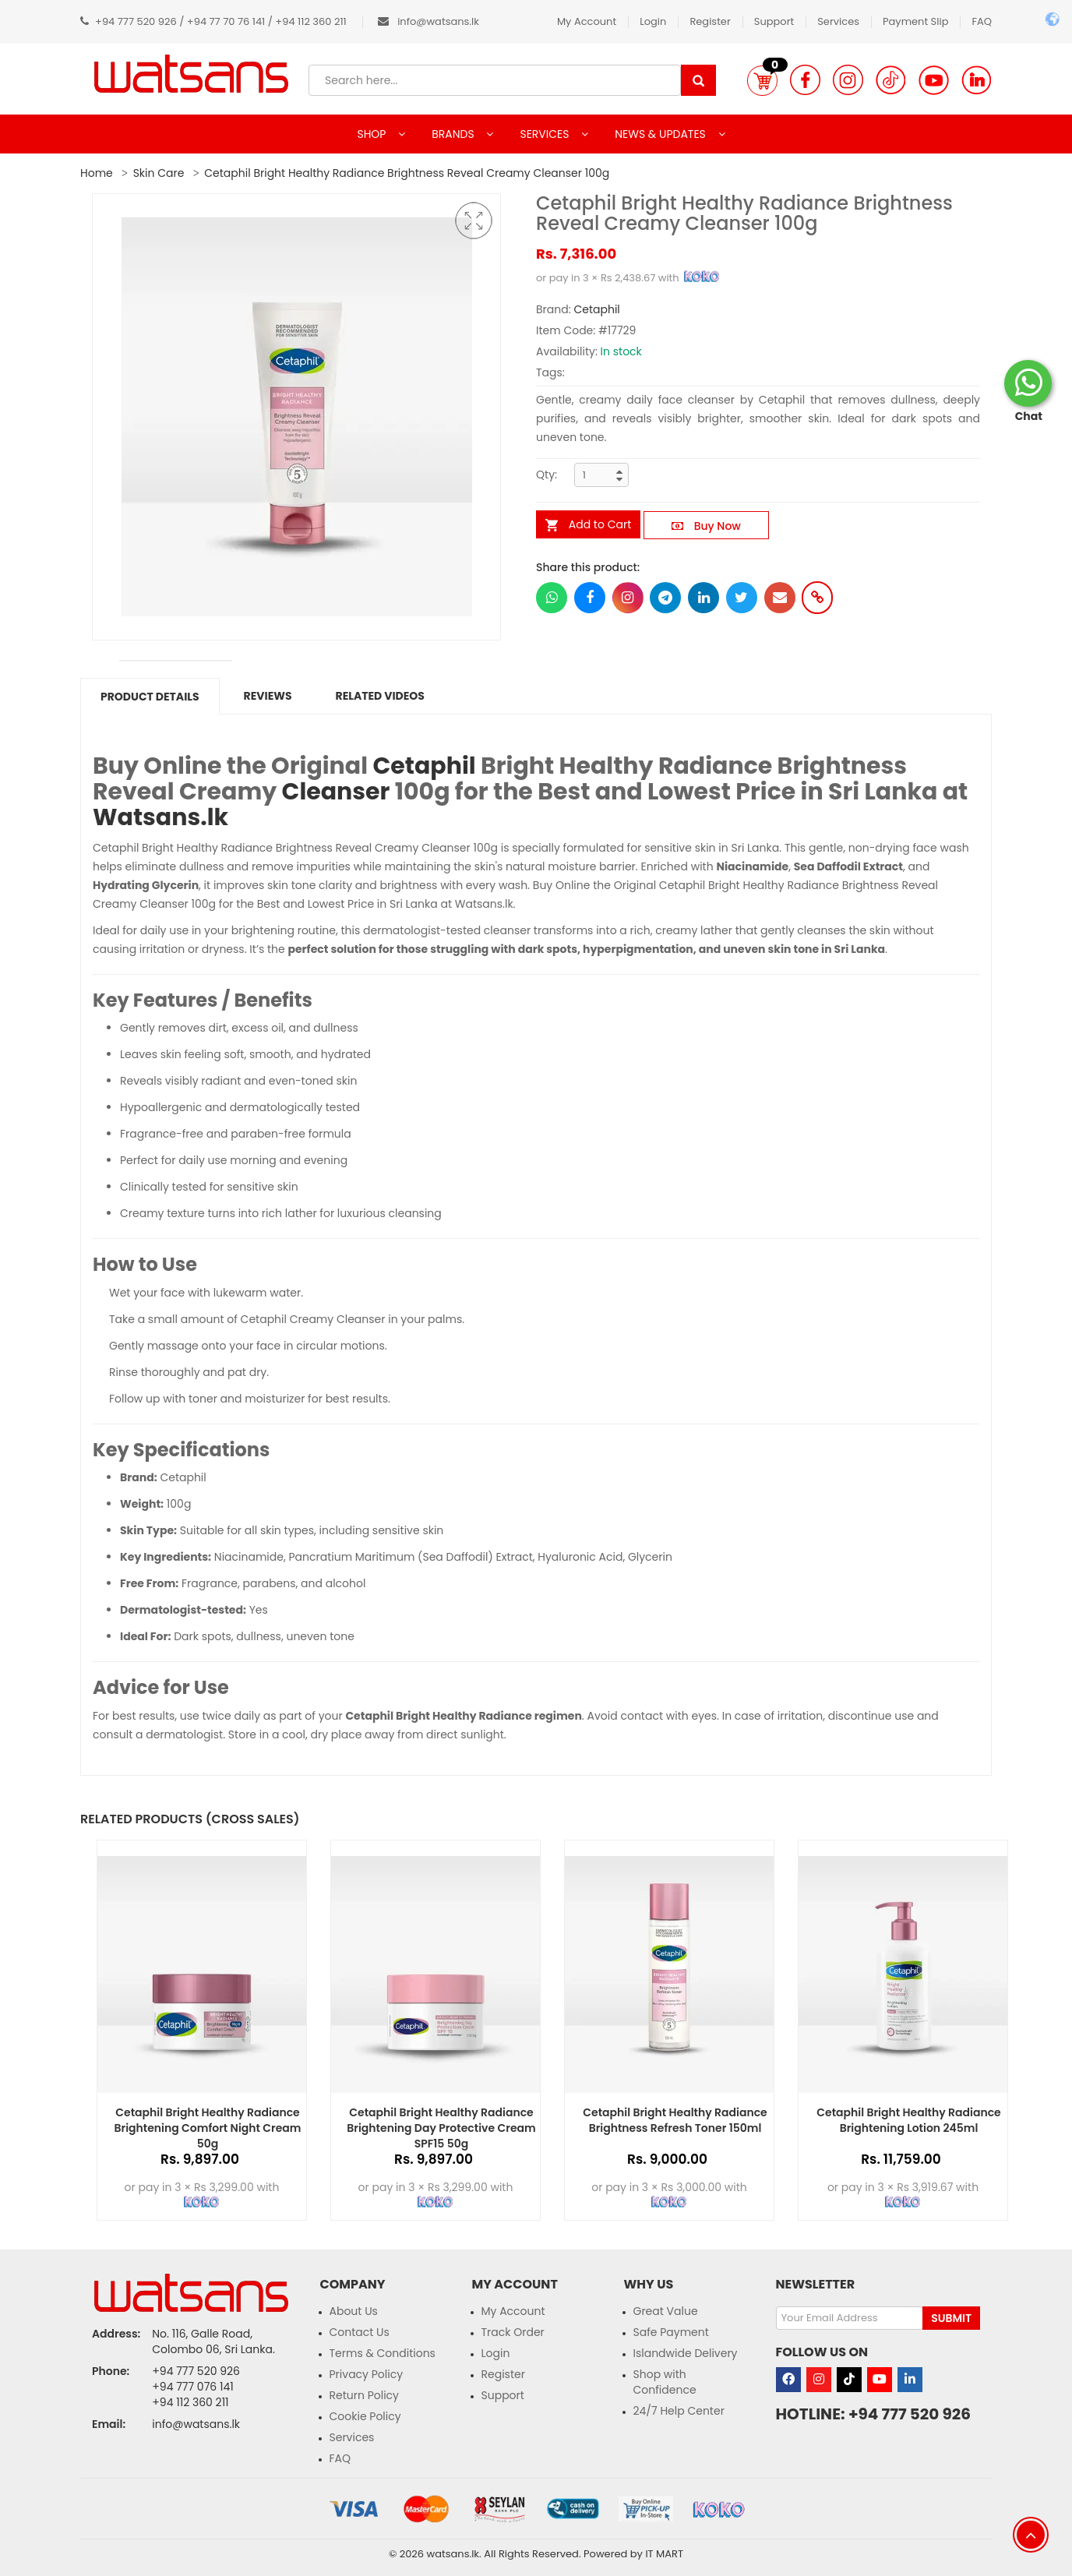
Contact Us (360, 2332)
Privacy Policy (367, 2374)
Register (709, 21)
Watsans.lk (160, 817)
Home (96, 173)
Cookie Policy (365, 2416)
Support (774, 21)
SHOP (373, 134)
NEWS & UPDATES (661, 134)
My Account (586, 21)
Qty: (546, 474)
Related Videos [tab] (380, 696)
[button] (762, 80)
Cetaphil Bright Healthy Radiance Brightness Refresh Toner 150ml (675, 2120)
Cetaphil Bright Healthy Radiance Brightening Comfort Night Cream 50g (207, 2128)
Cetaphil (596, 309)
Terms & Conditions (383, 2353)
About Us (354, 2311)
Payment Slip (915, 21)
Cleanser (336, 791)
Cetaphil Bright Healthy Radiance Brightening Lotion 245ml (908, 2120)
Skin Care (159, 173)
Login (653, 21)
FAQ (982, 21)
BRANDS (454, 134)
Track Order (513, 2332)
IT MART (664, 2553)
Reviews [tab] (268, 696)
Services (838, 21)
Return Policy (365, 2395)
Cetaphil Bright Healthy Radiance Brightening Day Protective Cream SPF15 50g (441, 2128)
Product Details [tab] (149, 696)
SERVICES (546, 134)
